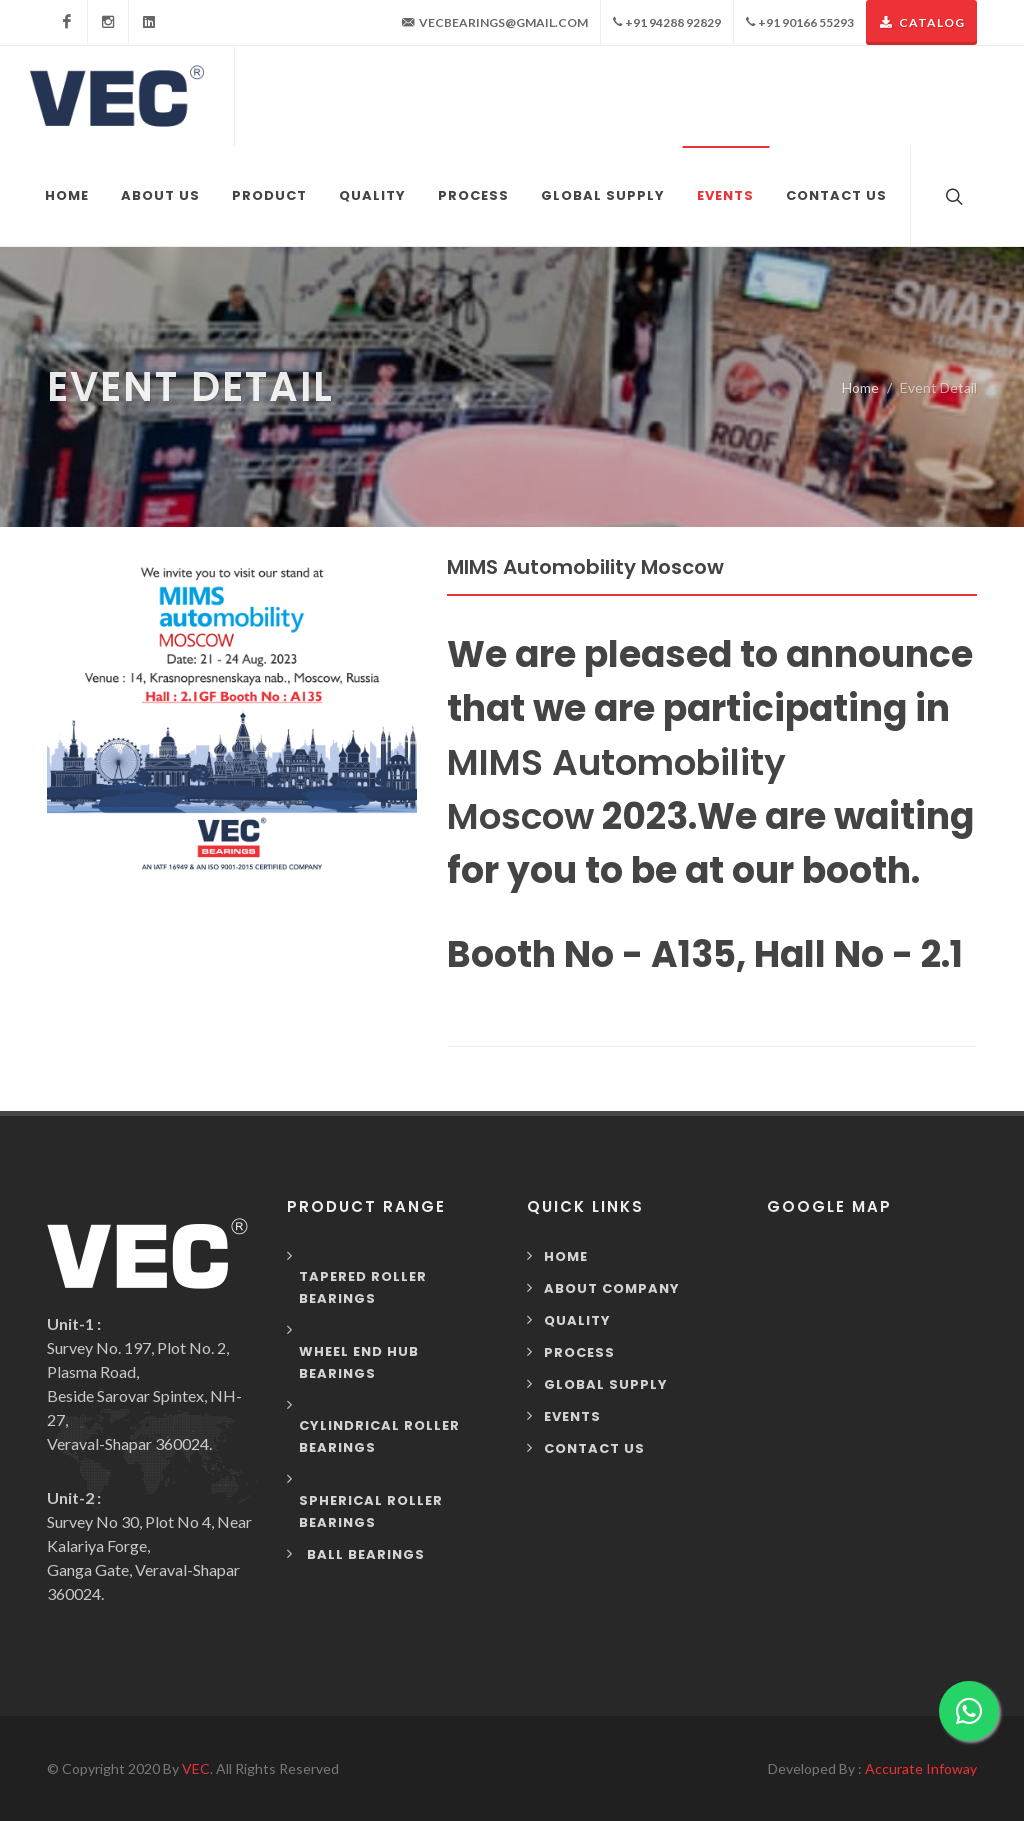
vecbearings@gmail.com (495, 23)
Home (860, 387)
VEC (196, 1768)
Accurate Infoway (921, 1768)
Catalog (921, 22)
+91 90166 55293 (800, 22)
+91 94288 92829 (667, 22)
